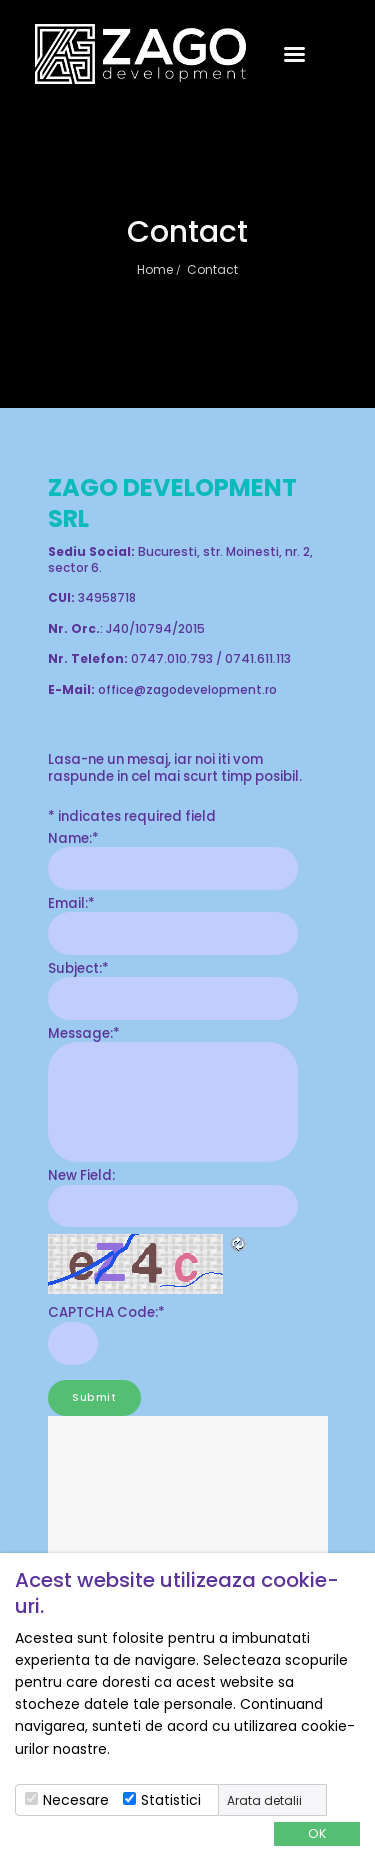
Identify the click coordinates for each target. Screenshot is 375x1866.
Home (155, 269)
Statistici (171, 1800)
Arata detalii (264, 1801)
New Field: (81, 1175)
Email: (71, 903)
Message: (84, 1033)
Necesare (76, 1800)
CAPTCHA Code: (106, 1312)
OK (317, 1833)
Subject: (78, 968)
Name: (73, 838)
